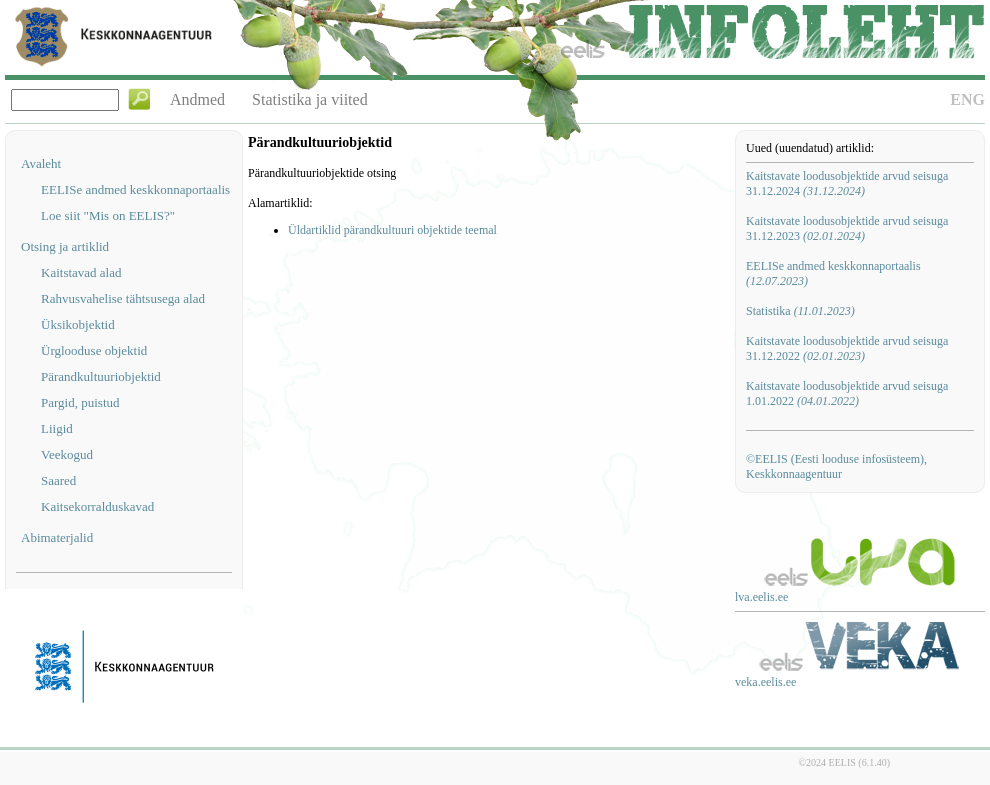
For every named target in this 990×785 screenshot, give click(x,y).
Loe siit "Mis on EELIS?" (108, 215)
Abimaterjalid (57, 537)
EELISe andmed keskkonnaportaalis (135, 189)
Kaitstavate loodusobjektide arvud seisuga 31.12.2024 (847, 183)
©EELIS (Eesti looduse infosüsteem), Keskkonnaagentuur (836, 466)
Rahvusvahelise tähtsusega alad (123, 298)
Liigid (57, 428)
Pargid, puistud (80, 402)
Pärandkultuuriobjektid (101, 376)
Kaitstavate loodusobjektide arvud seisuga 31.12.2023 (847, 228)
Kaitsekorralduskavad (97, 506)
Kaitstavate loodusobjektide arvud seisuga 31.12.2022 (847, 348)
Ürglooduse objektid (94, 350)
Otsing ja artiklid (65, 246)
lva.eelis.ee (761, 597)
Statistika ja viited (310, 99)
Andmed (197, 99)
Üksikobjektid (78, 324)
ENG (967, 99)
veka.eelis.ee (765, 682)
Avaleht (41, 163)
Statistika (800, 311)
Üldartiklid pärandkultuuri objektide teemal (392, 230)
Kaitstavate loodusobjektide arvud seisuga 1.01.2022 (847, 393)
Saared (58, 480)
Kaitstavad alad (81, 272)
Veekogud (67, 454)
